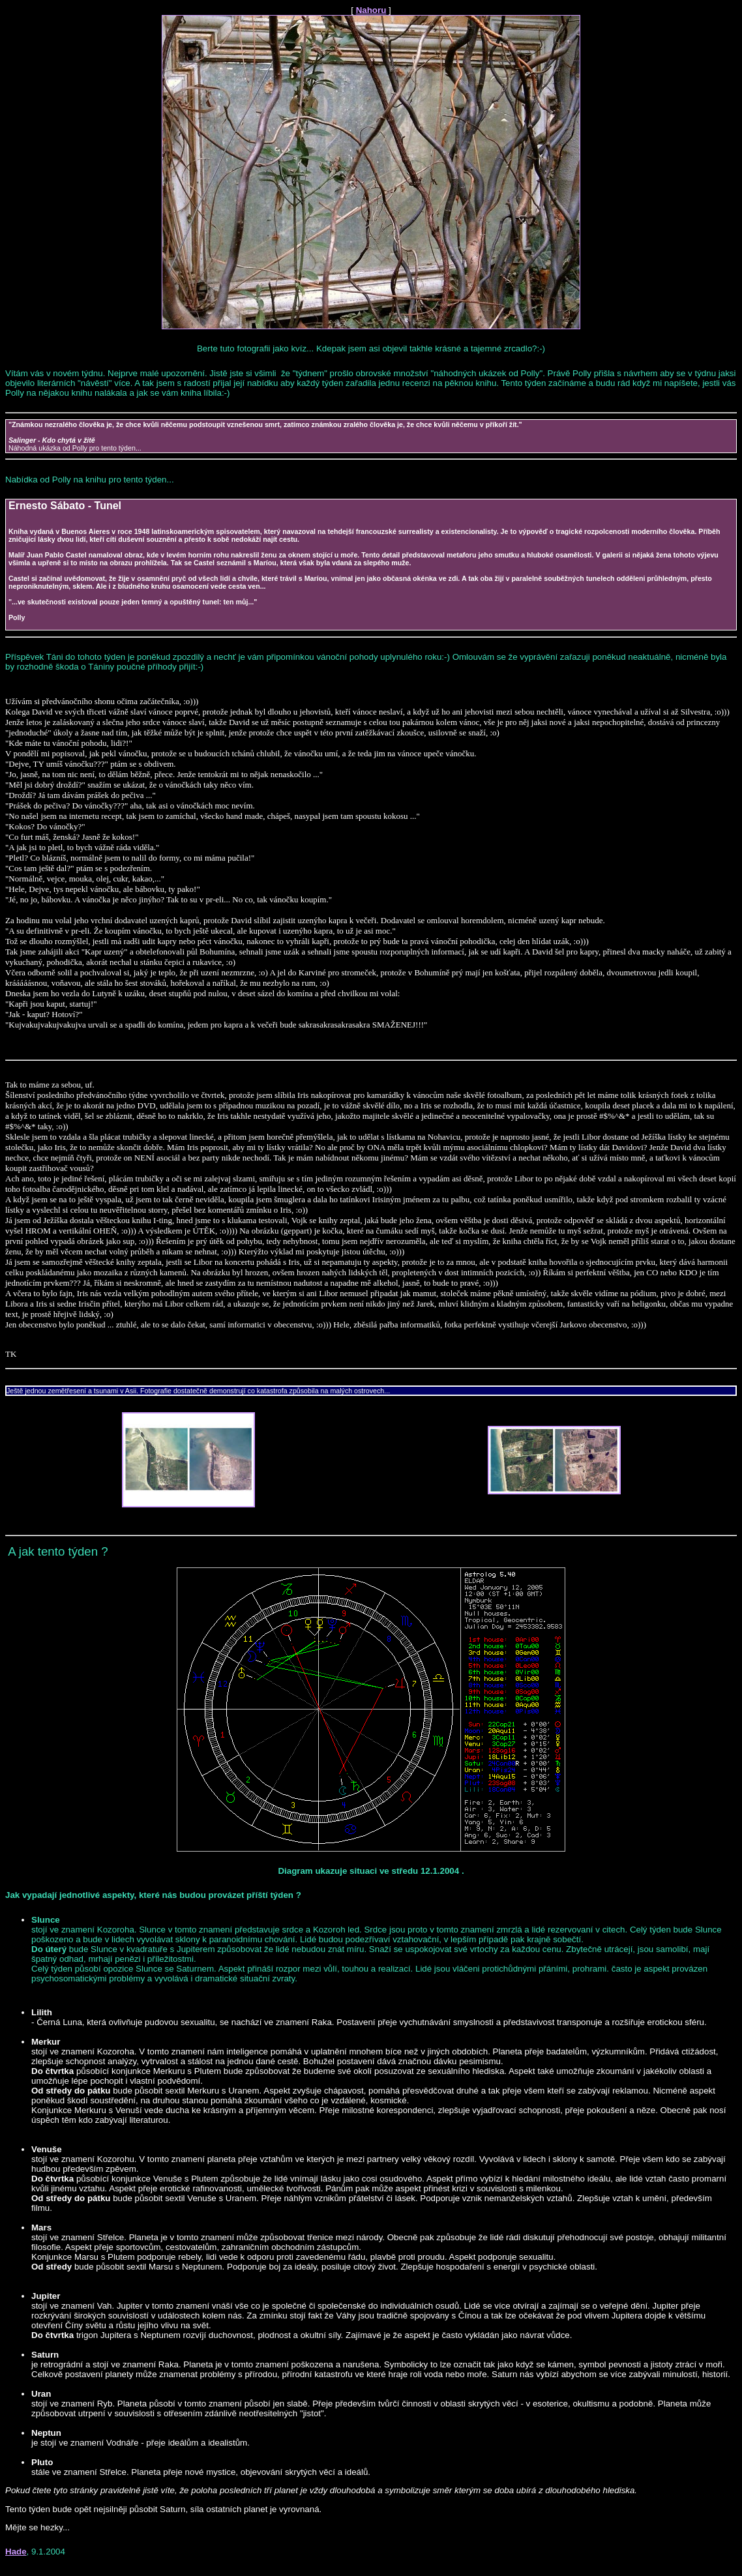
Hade (16, 2551)
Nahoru (371, 10)
